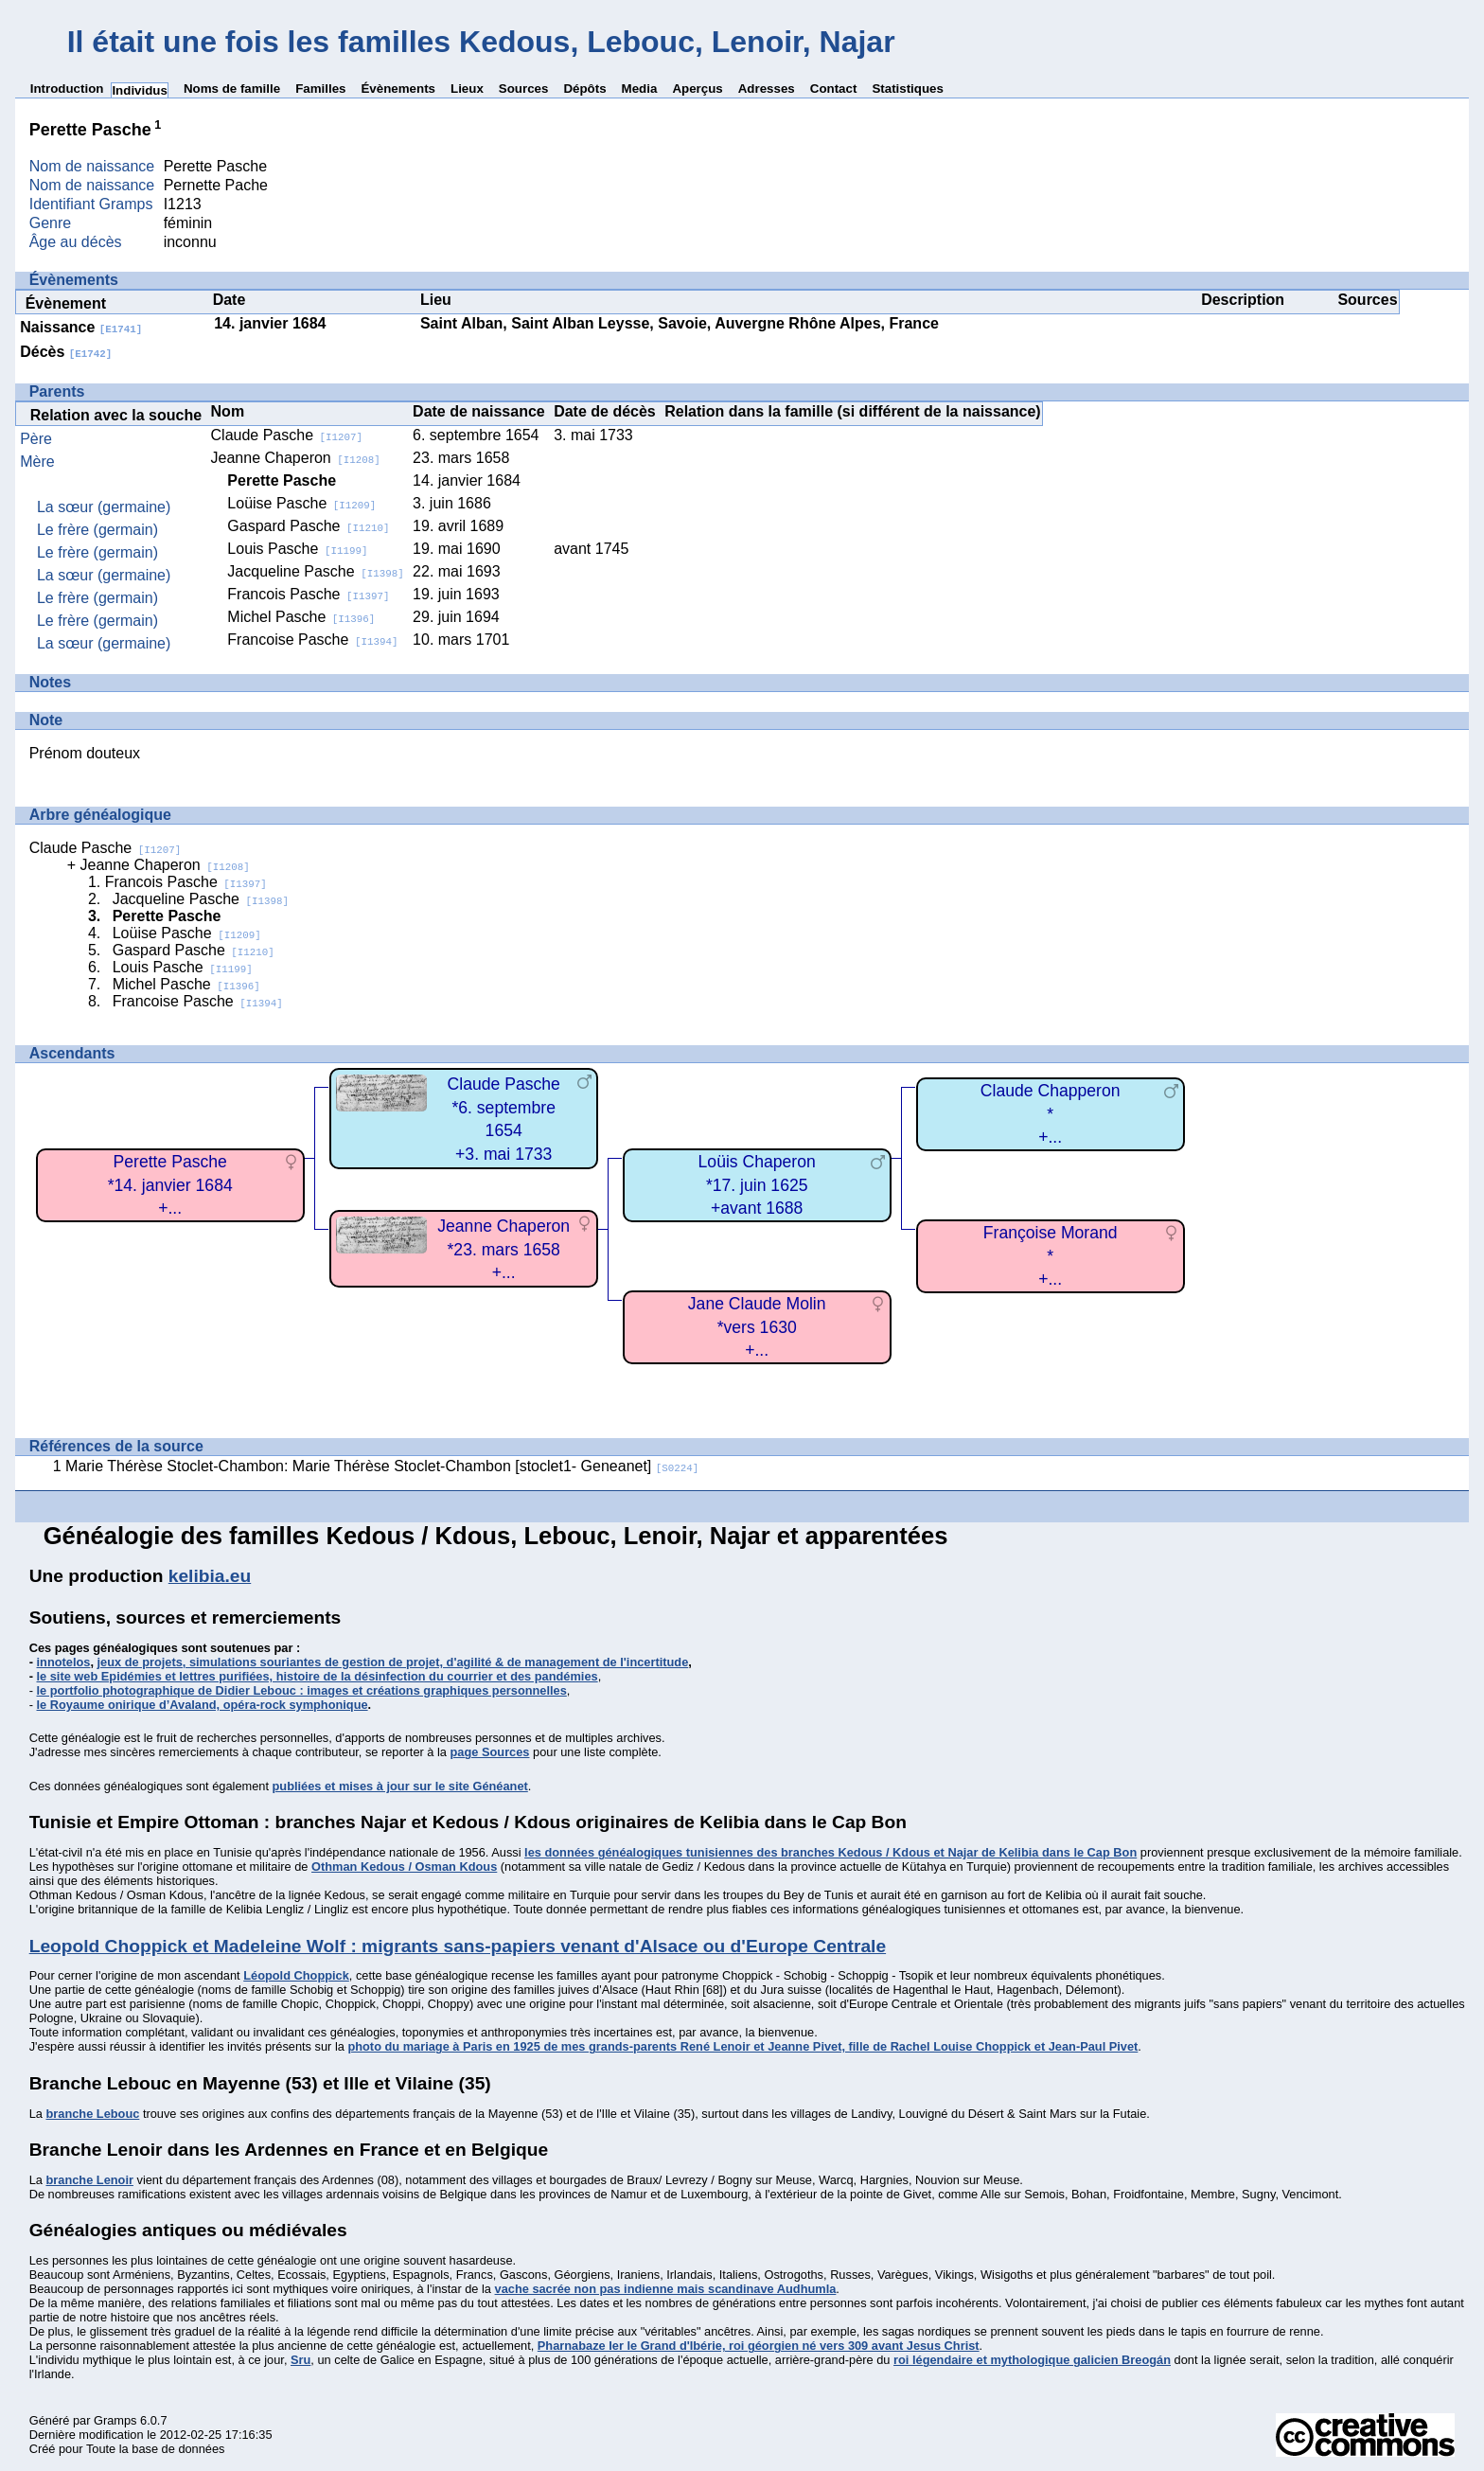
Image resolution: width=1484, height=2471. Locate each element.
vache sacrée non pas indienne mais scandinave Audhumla (666, 2289)
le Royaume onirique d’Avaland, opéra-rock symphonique (202, 1705)
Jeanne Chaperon (295, 458)
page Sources (490, 1752)
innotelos (64, 1662)
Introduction (67, 88)
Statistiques (908, 88)
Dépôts (584, 88)
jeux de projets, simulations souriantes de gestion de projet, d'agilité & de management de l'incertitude (393, 1662)
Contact (833, 88)
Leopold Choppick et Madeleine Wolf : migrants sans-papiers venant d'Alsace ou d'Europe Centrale (457, 1946)
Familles (320, 88)
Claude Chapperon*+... (1050, 1114)
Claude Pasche (287, 435)
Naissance (81, 327)
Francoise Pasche (312, 639)
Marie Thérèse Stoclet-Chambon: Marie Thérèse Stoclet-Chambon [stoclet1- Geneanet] (381, 1466)
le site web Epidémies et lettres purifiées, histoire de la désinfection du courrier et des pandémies (317, 1676)
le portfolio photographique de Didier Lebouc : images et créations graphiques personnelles (302, 1690)
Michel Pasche (301, 617)
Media (640, 88)
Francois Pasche (308, 594)
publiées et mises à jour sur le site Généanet (400, 1786)
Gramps (115, 2420)
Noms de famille (232, 88)
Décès (66, 352)
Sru (300, 2360)
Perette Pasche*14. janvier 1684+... (170, 1185)
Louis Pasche (297, 549)
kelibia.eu (209, 1576)
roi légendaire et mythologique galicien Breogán (1032, 2360)
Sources (524, 88)
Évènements (398, 88)
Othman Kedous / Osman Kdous (404, 1866)
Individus (140, 90)
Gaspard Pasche (308, 526)
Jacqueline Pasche (315, 571)
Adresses (766, 88)
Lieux (467, 88)
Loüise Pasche (301, 503)
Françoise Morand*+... (1050, 1256)
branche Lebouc (92, 2114)
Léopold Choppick (296, 1975)
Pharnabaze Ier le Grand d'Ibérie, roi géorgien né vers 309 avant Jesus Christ (759, 2345)
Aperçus (697, 88)
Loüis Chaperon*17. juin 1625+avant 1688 (757, 1185)
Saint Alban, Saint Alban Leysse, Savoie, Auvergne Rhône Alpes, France (679, 323)
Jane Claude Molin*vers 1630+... (757, 1327)
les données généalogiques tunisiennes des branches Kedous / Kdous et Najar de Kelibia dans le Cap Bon (830, 1852)
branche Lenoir (88, 2180)
